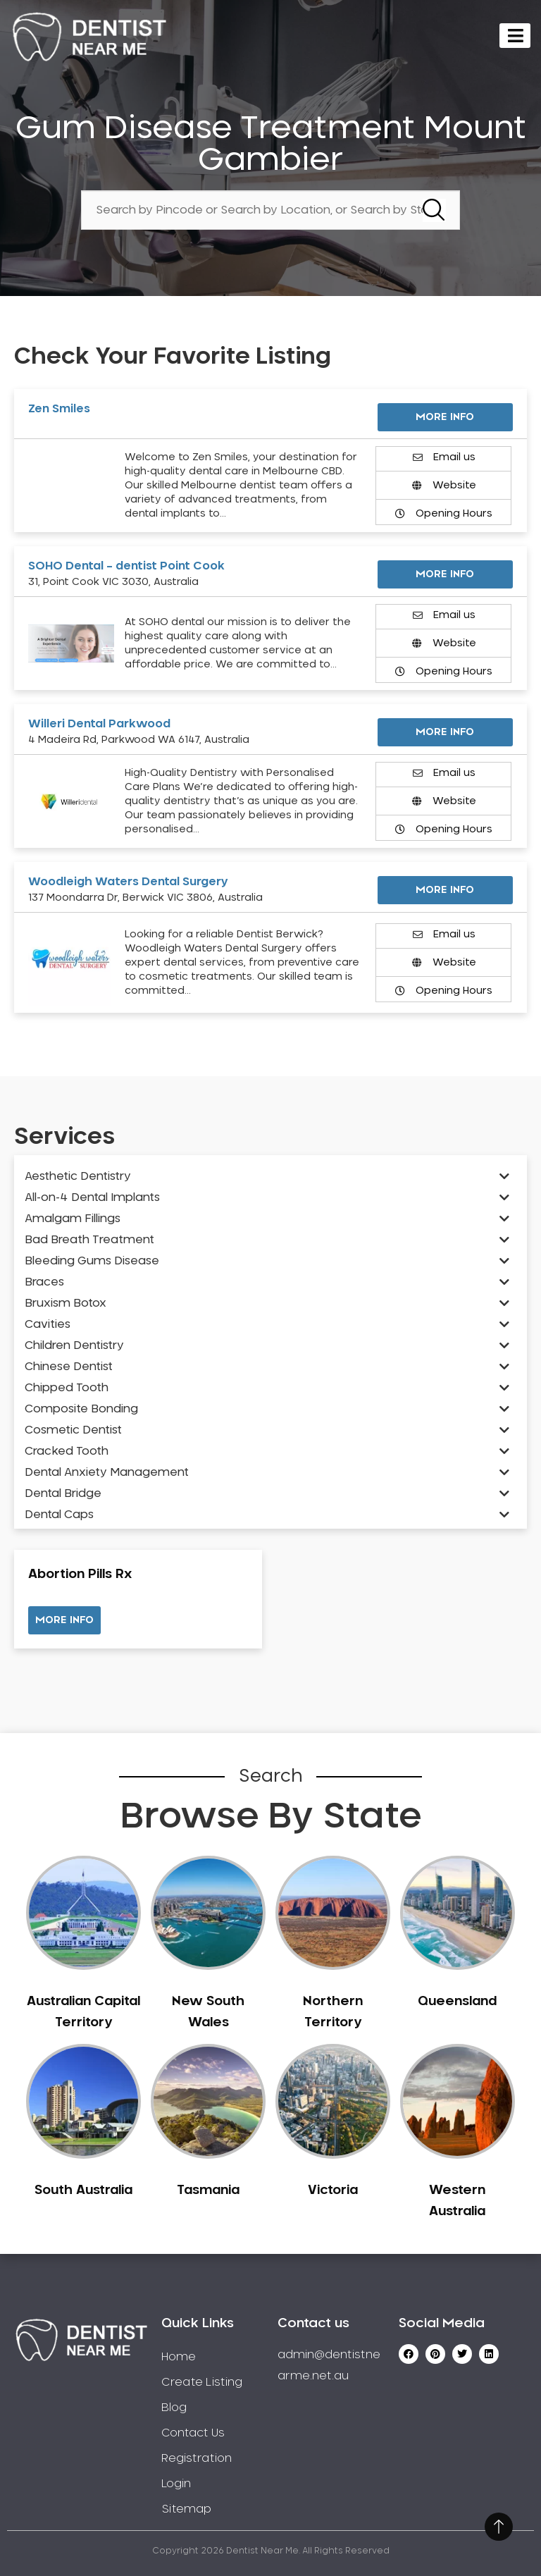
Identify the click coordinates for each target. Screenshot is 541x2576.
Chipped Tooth (66, 1387)
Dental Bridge (63, 1493)
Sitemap (186, 2509)
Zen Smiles (59, 408)
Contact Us (193, 2433)
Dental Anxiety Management (107, 1472)
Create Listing (201, 2382)
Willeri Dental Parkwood (99, 723)
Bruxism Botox (65, 1303)
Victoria (333, 2190)
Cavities (47, 1324)
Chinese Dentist (69, 1366)
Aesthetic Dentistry (78, 1176)
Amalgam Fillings (72, 1218)
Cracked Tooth (66, 1451)
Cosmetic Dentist (73, 1430)
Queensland (457, 2001)
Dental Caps (59, 1514)
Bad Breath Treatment (89, 1239)
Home (178, 2356)
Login (176, 2483)
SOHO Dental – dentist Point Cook (126, 566)
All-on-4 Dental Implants (92, 1197)
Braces (44, 1282)
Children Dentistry (74, 1345)
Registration (196, 2458)
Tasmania (208, 2190)
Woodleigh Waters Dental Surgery (128, 881)
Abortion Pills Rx (80, 1574)
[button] (64, 1620)
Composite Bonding (81, 1409)
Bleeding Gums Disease (92, 1261)
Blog (174, 2407)
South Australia (83, 2190)
